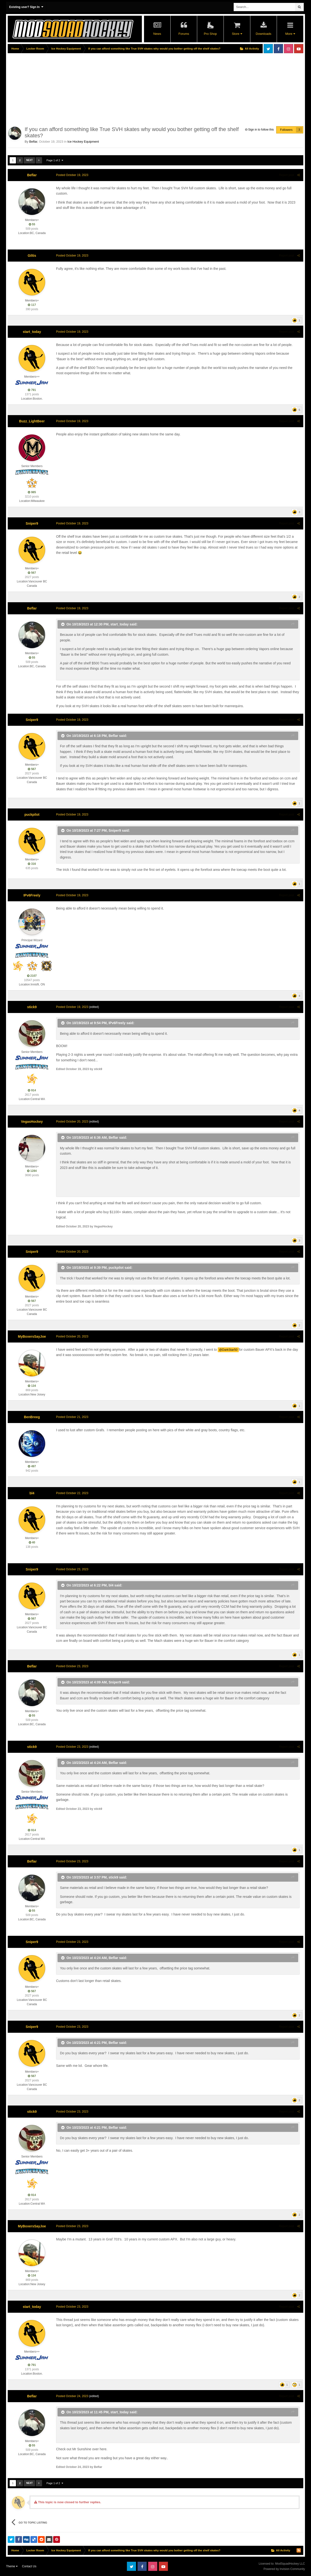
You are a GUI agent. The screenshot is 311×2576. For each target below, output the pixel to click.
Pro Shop (210, 34)
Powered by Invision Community (284, 2569)
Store (237, 34)
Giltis (32, 255)
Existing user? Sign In (26, 7)
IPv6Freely (31, 895)
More (290, 34)
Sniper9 (32, 523)
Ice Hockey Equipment (83, 141)
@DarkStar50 (228, 1349)
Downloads (263, 34)
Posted (72, 175)
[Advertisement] (96, 89)
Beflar (33, 141)
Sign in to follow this (261, 129)
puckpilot (31, 814)
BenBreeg (32, 1417)
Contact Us (29, 2566)
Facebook (278, 48)
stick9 (32, 1007)
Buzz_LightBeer (32, 421)
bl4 (31, 1493)
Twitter (268, 48)
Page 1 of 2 (54, 160)
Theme (12, 2566)
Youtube (298, 48)
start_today (32, 332)
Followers (286, 130)
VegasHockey (32, 1121)
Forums (183, 34)
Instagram (288, 48)
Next (29, 160)
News (157, 34)
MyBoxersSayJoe (32, 1336)
